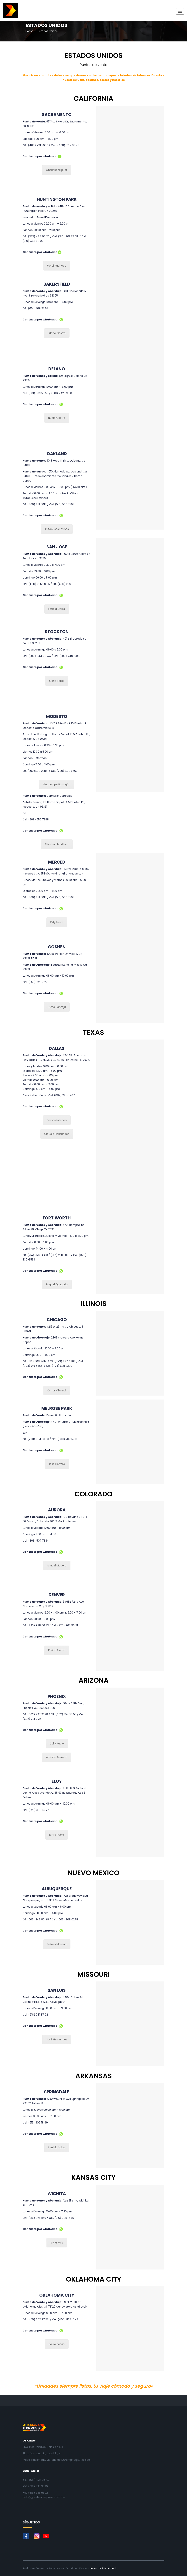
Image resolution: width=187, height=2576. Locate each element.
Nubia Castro (56, 418)
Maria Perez (56, 681)
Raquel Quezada (57, 1284)
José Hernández (56, 2039)
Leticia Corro (56, 609)
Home (29, 31)
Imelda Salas (56, 2147)
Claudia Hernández (56, 1134)
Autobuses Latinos (57, 529)
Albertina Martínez (57, 844)
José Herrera (57, 1464)
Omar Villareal (56, 1390)
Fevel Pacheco (56, 266)
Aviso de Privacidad (103, 2568)
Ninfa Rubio (56, 1835)
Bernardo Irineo (57, 1120)
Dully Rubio (57, 1743)
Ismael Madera (56, 1565)
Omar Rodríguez (56, 170)
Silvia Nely (56, 2242)
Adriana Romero (56, 1757)
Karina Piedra (56, 1650)
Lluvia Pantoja (57, 1007)
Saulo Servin (57, 2344)
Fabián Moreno (56, 1944)
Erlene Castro (57, 333)
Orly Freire (56, 922)
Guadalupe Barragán (56, 784)
